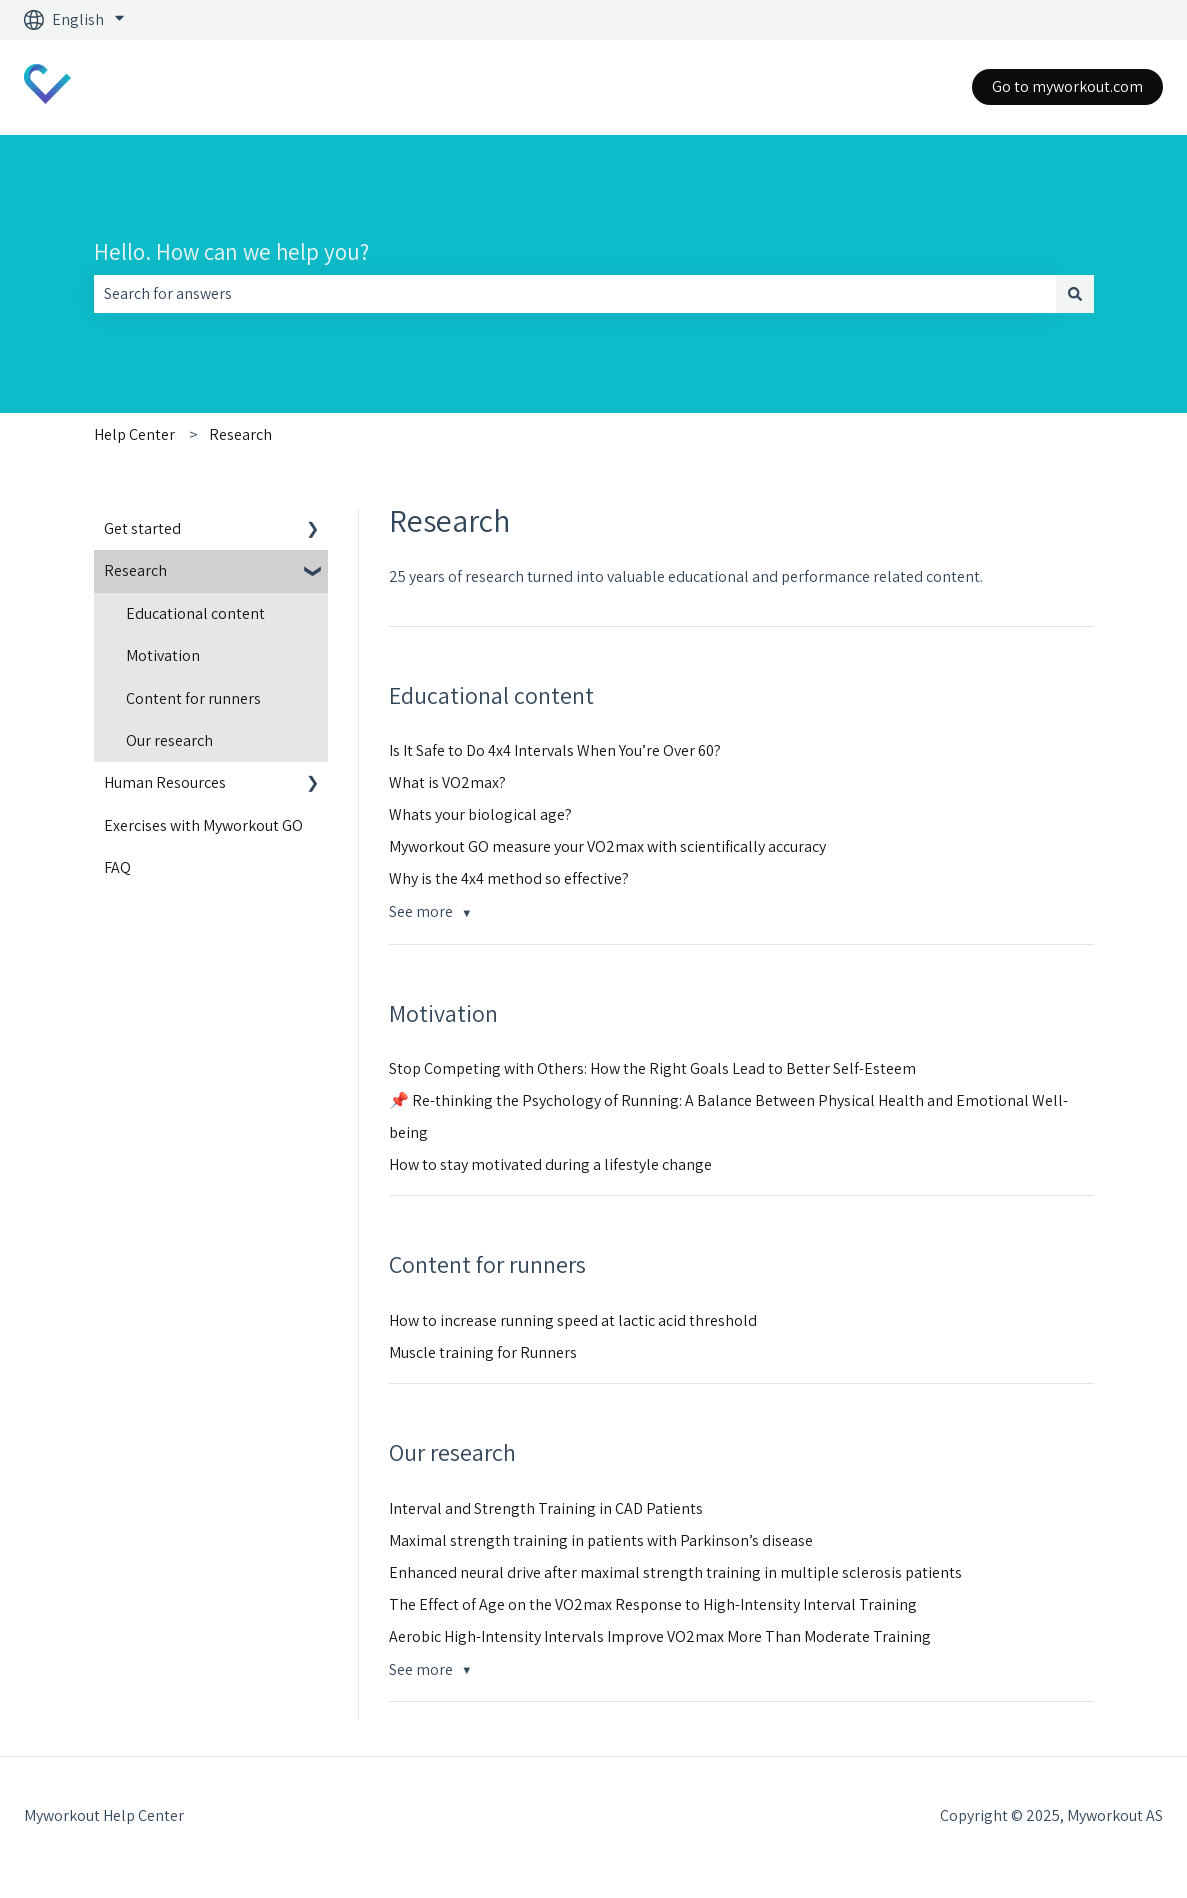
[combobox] (575, 294)
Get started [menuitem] (142, 528)
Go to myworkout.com (1067, 86)
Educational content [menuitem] (195, 613)
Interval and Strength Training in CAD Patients (546, 1508)
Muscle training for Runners (483, 1352)
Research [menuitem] (135, 570)
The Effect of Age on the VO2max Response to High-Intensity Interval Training (653, 1604)
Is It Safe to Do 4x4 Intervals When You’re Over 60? (555, 750)
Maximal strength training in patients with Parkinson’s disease (601, 1540)
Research (240, 434)
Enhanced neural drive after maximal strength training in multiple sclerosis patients (675, 1572)
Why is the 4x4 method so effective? (509, 878)
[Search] (1075, 294)
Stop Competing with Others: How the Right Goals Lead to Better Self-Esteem (652, 1068)
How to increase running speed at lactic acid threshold (573, 1320)
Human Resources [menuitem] (165, 782)
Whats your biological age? (480, 814)
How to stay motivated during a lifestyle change (550, 1164)
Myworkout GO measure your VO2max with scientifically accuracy (607, 846)
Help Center (134, 434)
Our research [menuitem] (169, 740)
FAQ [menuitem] (117, 867)
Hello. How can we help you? (231, 252)
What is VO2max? (447, 782)
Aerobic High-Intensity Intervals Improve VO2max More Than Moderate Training (660, 1636)
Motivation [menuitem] (163, 655)
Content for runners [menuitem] (193, 698)
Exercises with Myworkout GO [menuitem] (203, 825)
